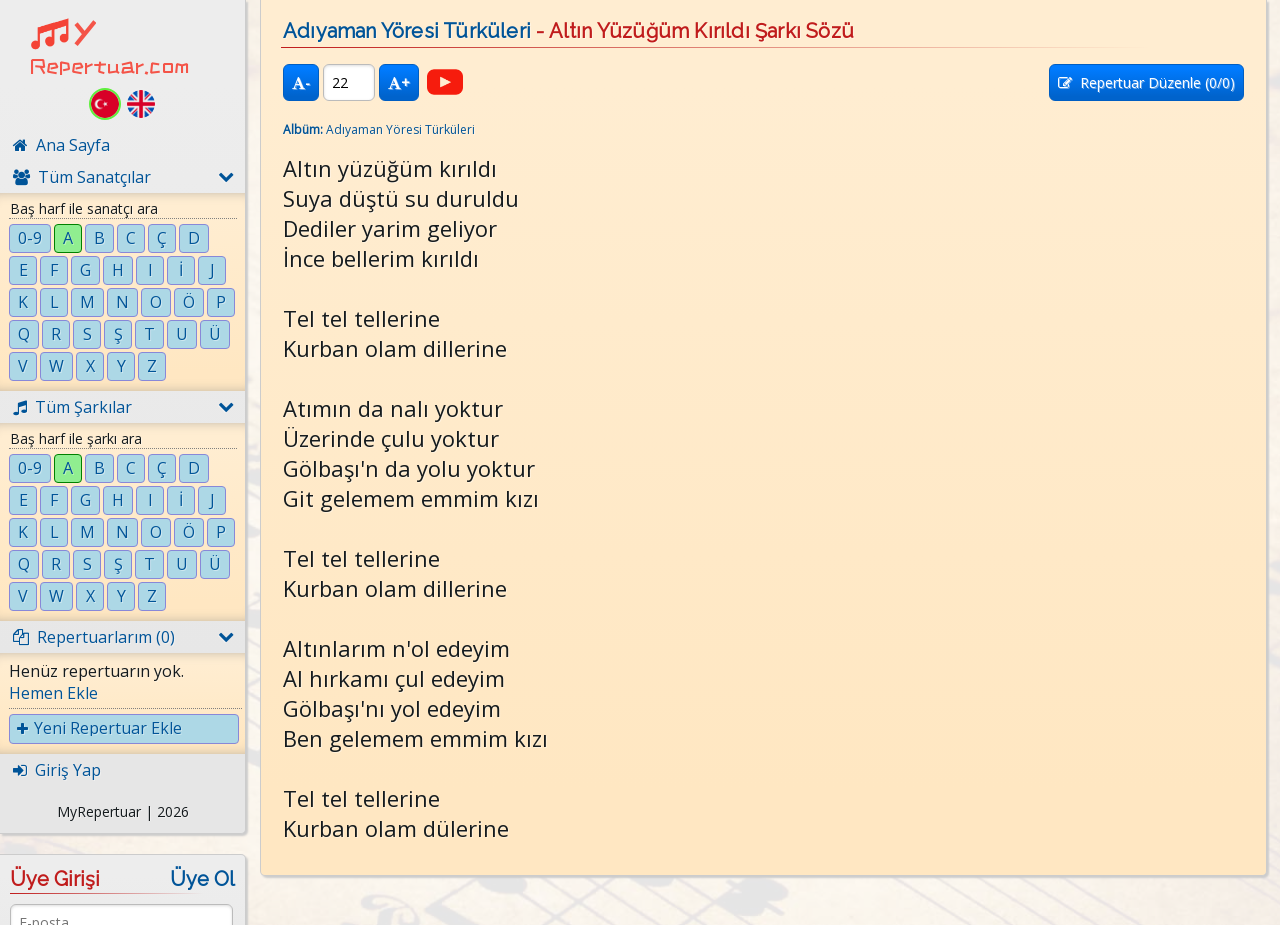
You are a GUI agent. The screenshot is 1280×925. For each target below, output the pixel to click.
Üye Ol (202, 879)
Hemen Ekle (53, 693)
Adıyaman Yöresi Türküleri (407, 31)
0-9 (30, 238)
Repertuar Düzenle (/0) (1146, 82)
